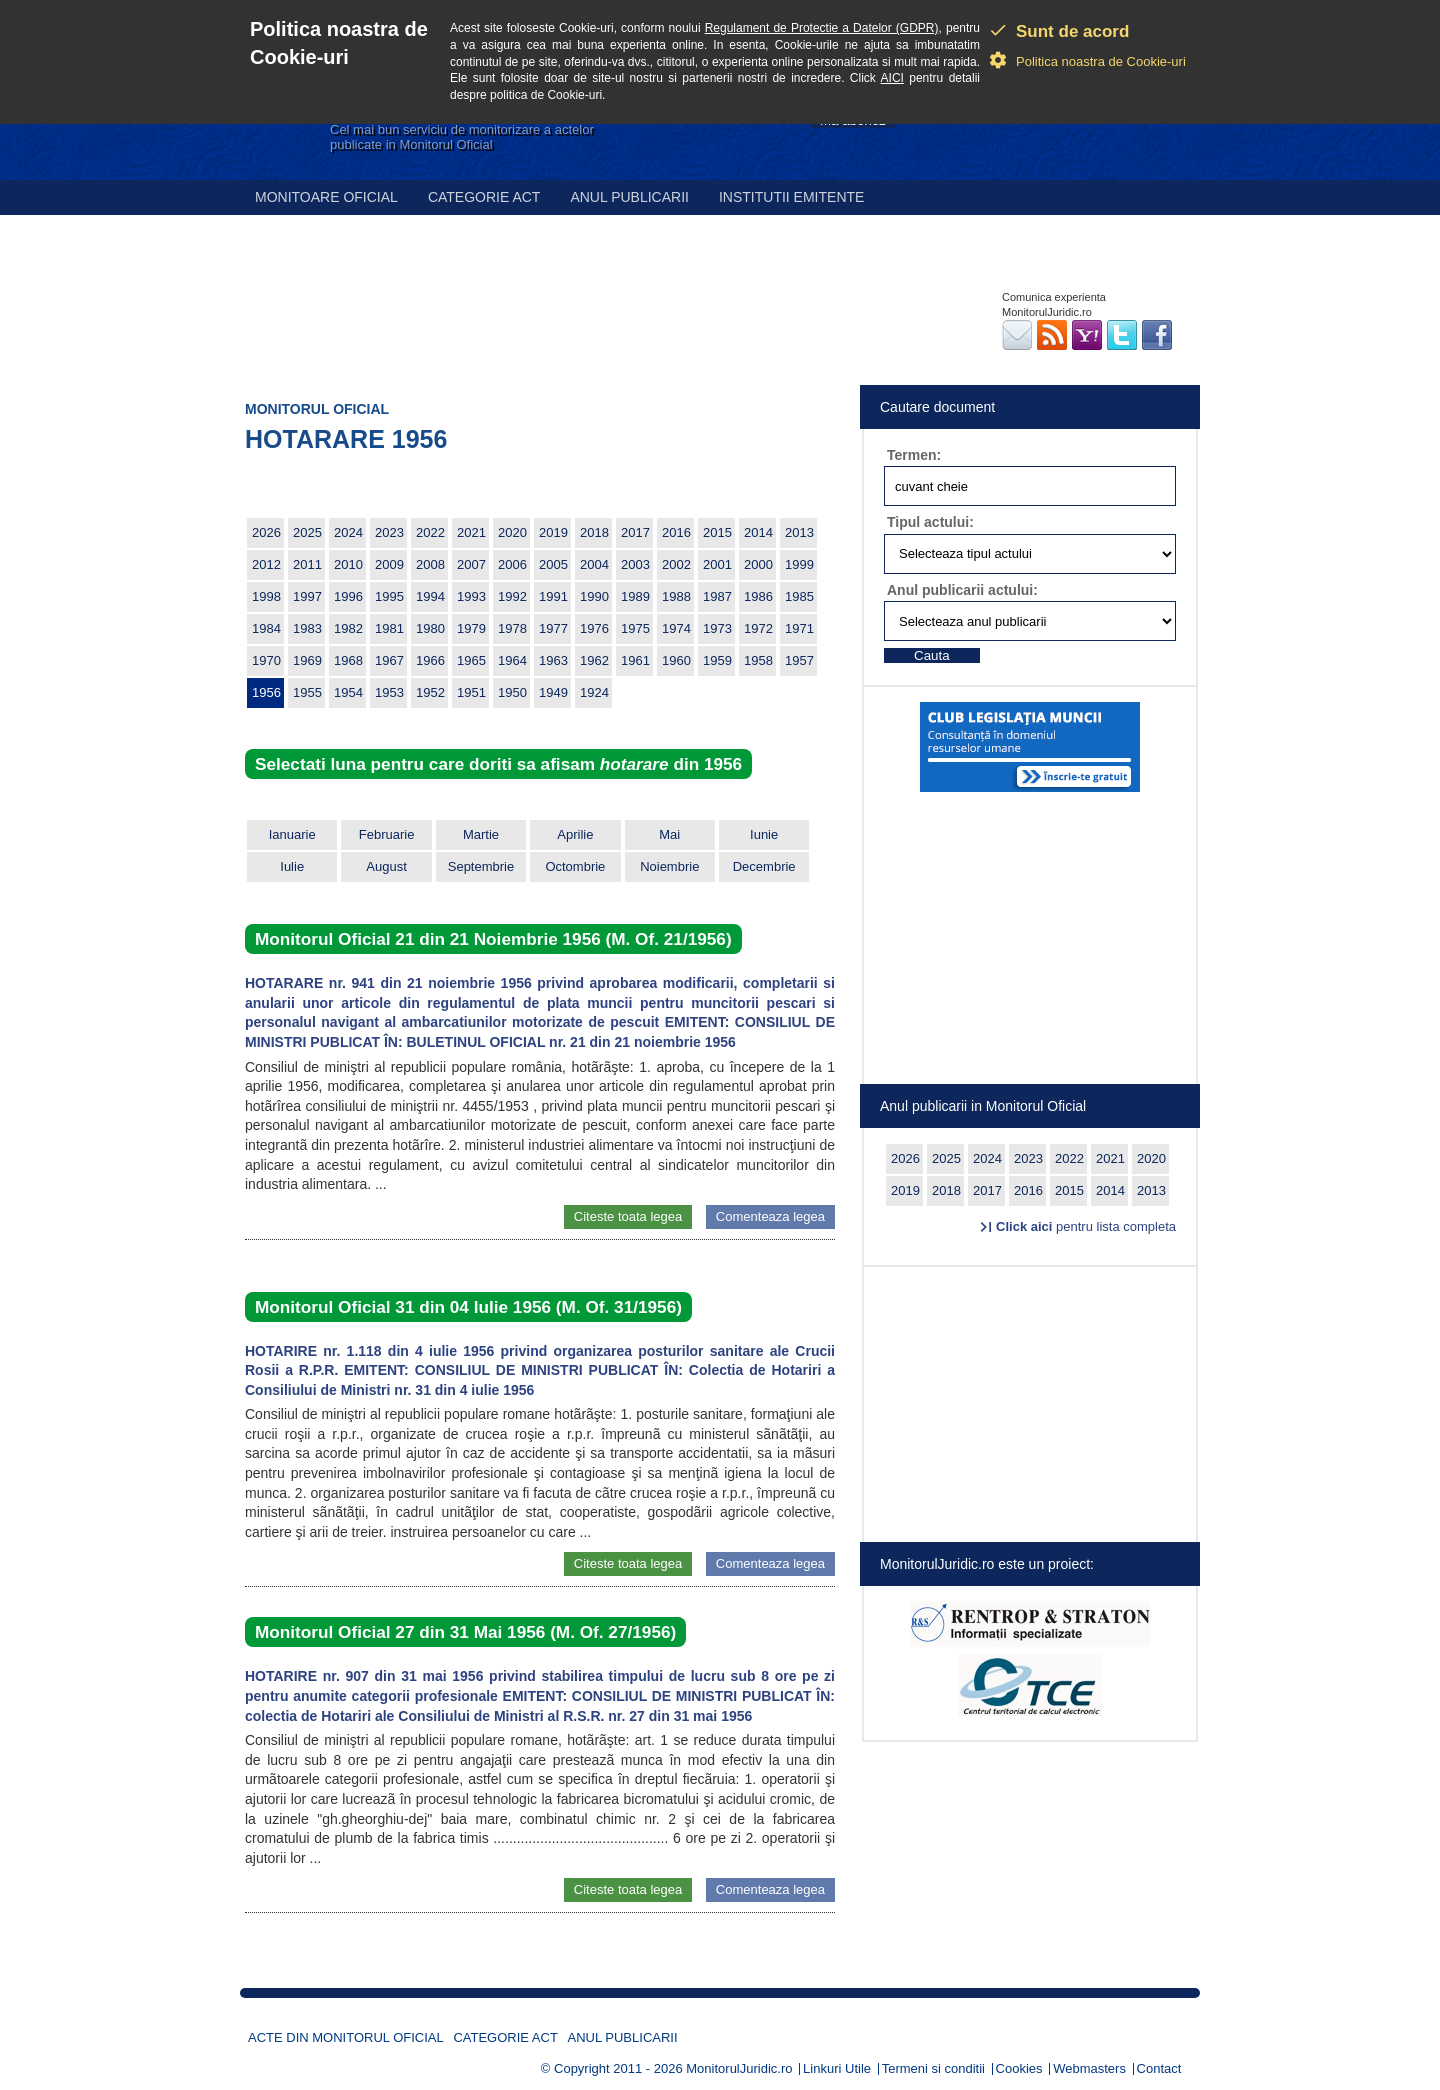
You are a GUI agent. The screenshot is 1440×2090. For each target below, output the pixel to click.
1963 (553, 660)
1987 (717, 596)
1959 (717, 660)
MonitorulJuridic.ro (739, 2068)
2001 (717, 564)
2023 (389, 532)
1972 (758, 628)
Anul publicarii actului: (962, 590)
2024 (348, 532)
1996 (348, 596)
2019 (553, 532)
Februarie (387, 834)
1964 (512, 660)
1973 (717, 628)
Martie (481, 834)
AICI (892, 78)
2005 (553, 564)
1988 (676, 596)
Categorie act (484, 197)
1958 (758, 660)
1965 (471, 660)
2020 (512, 532)
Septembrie (481, 866)
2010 (348, 564)
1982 (348, 628)
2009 (389, 564)
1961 (635, 660)
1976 (594, 628)
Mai (669, 834)
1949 (553, 692)
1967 (389, 660)
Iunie (764, 834)
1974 (676, 628)
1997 (307, 596)
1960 (676, 660)
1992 (512, 596)
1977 (553, 628)
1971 (799, 628)
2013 (799, 532)
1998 (266, 596)
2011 (307, 564)
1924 (594, 692)
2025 (307, 532)
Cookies (1019, 2068)
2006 (512, 564)
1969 (307, 660)
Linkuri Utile (837, 2068)
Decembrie (764, 866)
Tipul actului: (930, 522)
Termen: (914, 455)
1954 (348, 692)
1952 (430, 692)
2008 (430, 564)
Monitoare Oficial (326, 197)
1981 (389, 628)
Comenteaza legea (770, 1216)
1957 (799, 660)
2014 (758, 532)
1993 (471, 596)
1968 (348, 660)
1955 (307, 692)
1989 (635, 596)
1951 (471, 692)
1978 (512, 628)
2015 (717, 532)
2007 (471, 564)
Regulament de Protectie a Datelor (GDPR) (822, 28)
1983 (307, 628)
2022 (430, 532)
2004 (594, 564)
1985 (799, 596)
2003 (635, 564)
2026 (266, 532)
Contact (1159, 2068)
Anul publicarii (629, 197)
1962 (594, 660)
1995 (389, 596)
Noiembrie (669, 866)
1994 (430, 596)
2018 (594, 532)
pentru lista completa (1086, 1226)
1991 (553, 596)
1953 (389, 692)
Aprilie (575, 834)
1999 (799, 564)
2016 (676, 532)
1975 (635, 628)
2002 (676, 564)
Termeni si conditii (933, 2068)
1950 (512, 692)
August (386, 866)
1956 (266, 692)
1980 (430, 628)
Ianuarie (292, 834)
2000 (758, 564)
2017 (635, 532)
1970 (266, 660)
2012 (266, 564)
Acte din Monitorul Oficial (346, 2037)
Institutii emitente (791, 197)
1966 (430, 660)
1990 (594, 596)
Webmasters (1089, 2068)
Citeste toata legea (628, 1216)
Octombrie (575, 866)
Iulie (292, 866)
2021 (471, 532)
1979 (471, 628)
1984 (266, 628)
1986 (758, 596)
